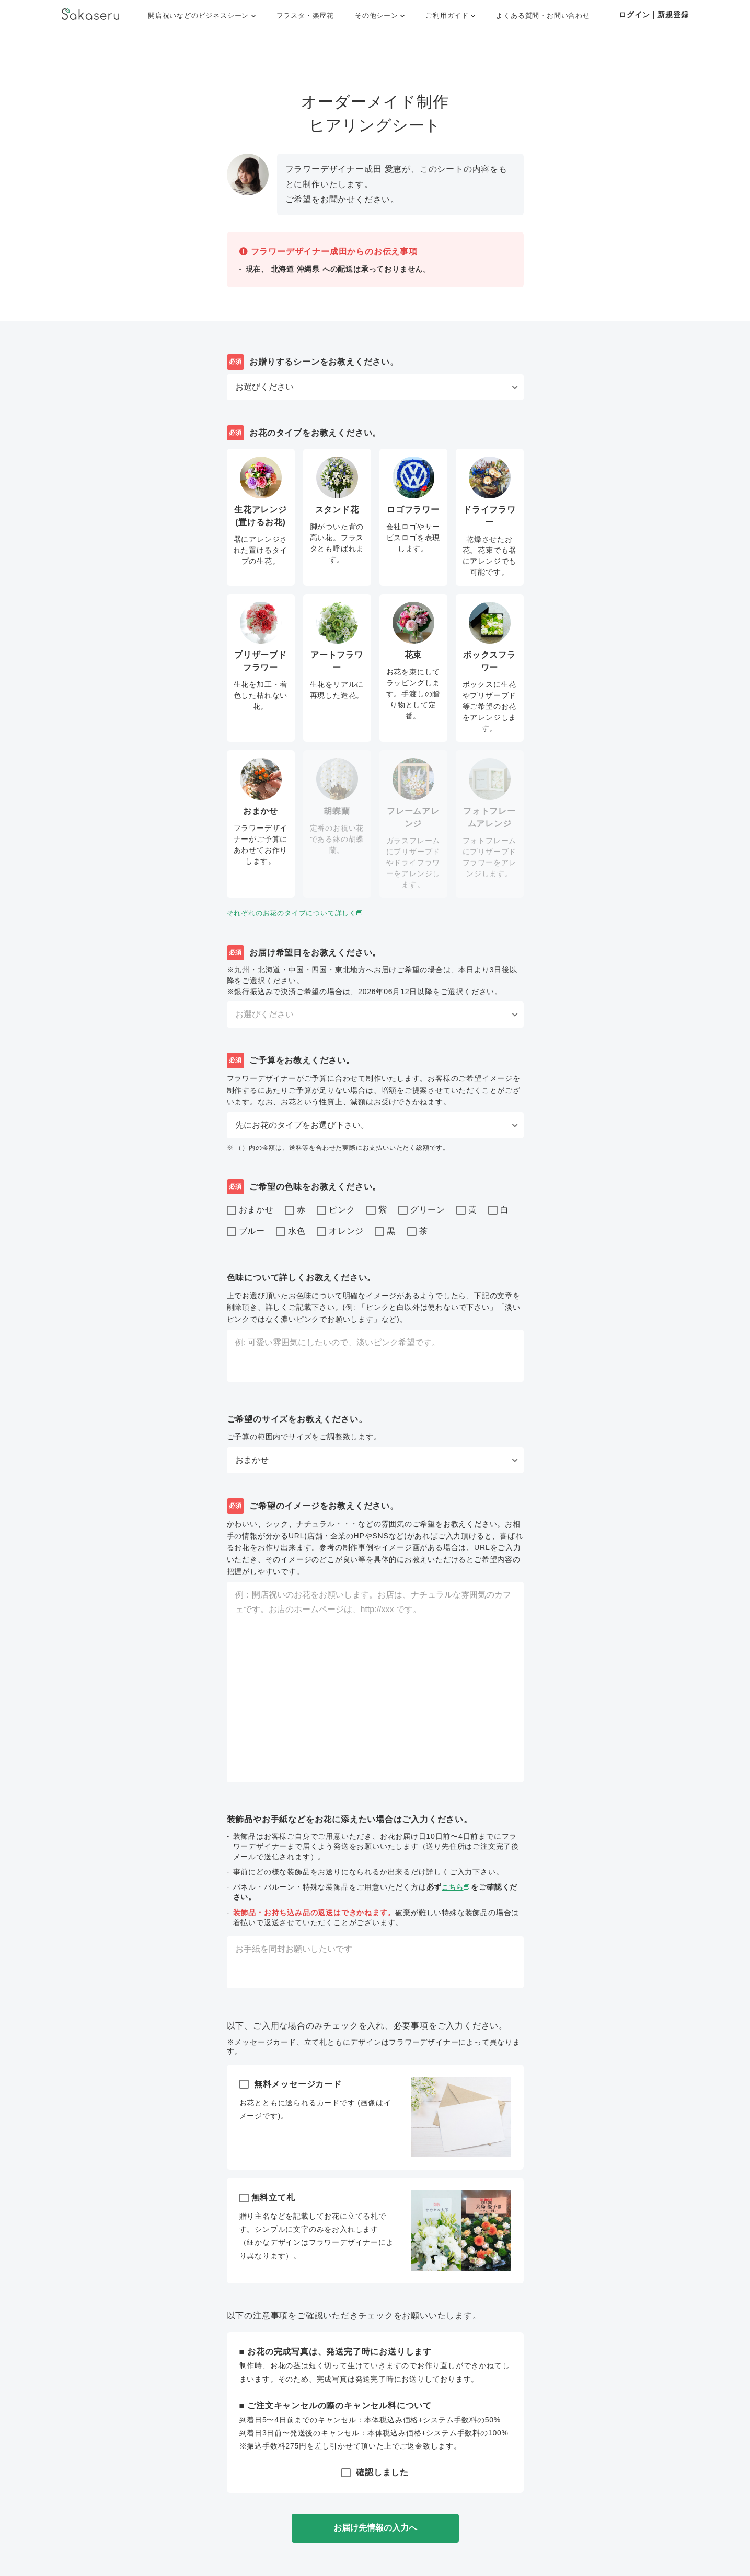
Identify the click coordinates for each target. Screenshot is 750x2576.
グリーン (421, 1210)
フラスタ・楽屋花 (305, 15)
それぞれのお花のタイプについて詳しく (300, 912)
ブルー (246, 1232)
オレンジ (340, 1232)
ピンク (336, 1210)
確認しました (375, 2472)
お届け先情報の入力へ (375, 2527)
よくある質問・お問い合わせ (543, 15)
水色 (291, 1232)
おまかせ (250, 1210)
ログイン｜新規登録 (653, 14)
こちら (457, 1887)
